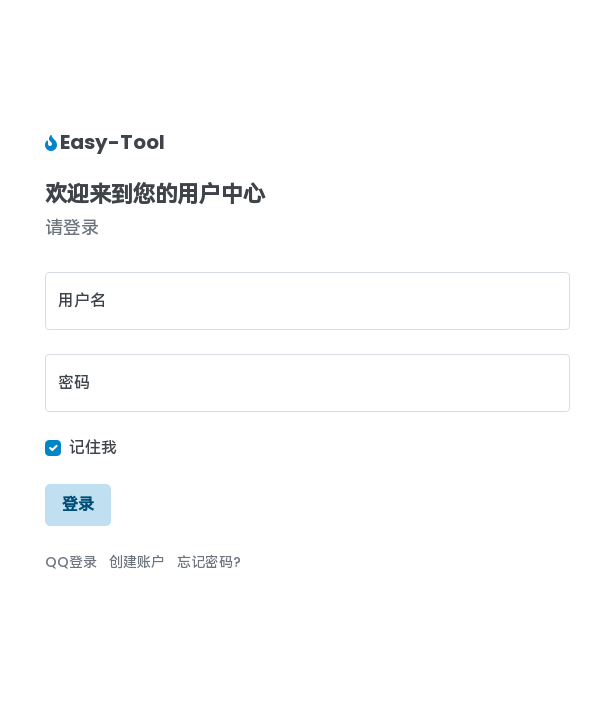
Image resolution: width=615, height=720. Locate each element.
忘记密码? (209, 562)
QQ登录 (71, 562)
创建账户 (137, 562)
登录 (78, 504)
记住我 (93, 447)
